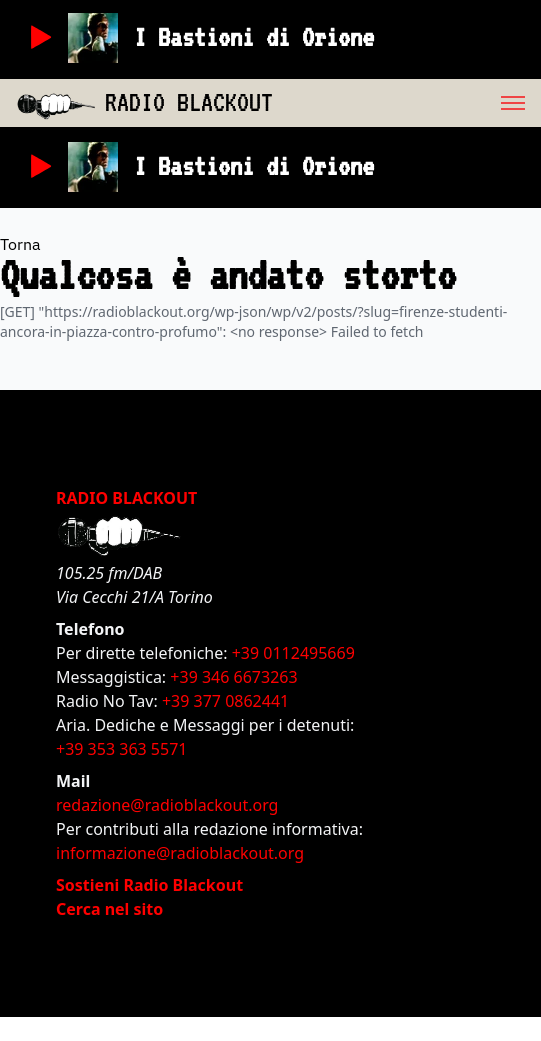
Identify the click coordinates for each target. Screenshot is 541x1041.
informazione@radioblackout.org (180, 853)
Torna (20, 244)
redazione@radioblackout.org (167, 805)
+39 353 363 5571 (121, 749)
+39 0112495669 (293, 653)
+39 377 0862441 (225, 701)
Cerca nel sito (109, 909)
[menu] (407, 103)
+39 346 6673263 (233, 677)
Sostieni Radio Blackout (149, 885)
